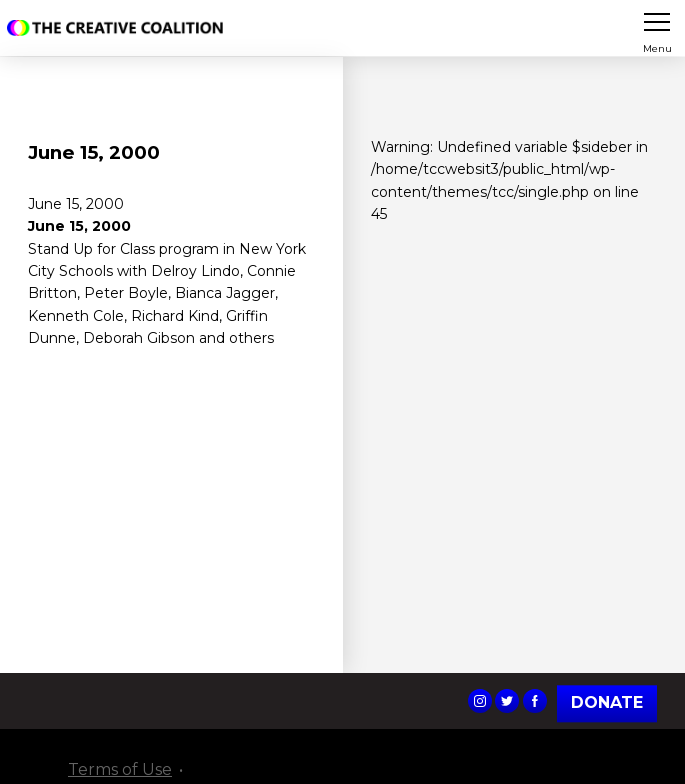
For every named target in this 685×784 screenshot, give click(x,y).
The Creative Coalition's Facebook (535, 701)
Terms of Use (120, 769)
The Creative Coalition (119, 28)
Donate (607, 703)
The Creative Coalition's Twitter (507, 701)
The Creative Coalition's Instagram (480, 701)
